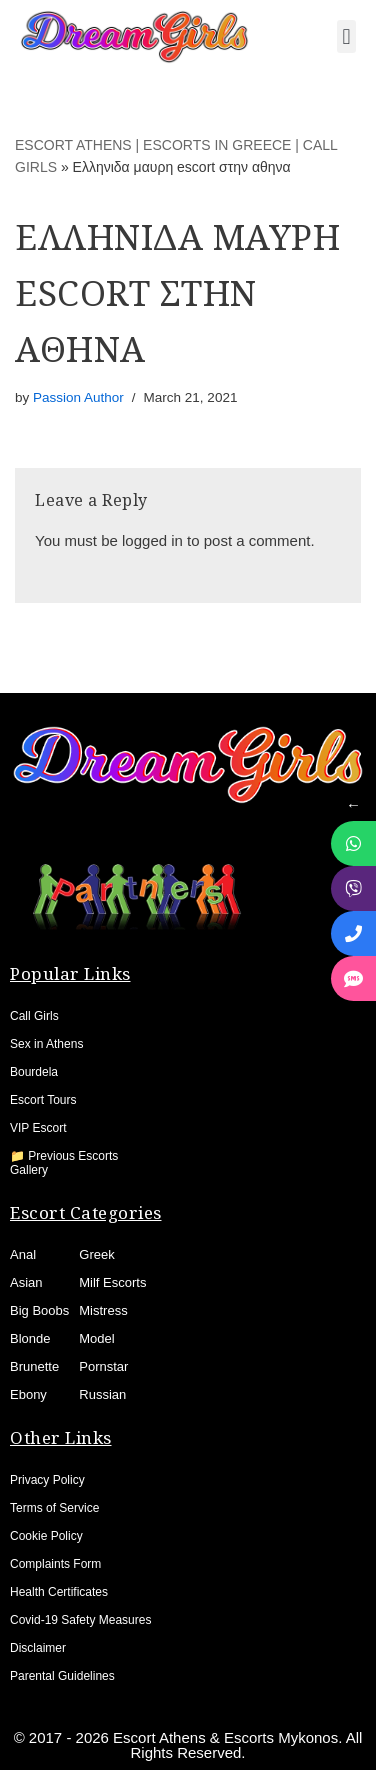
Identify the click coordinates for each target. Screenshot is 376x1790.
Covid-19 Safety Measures (80, 1620)
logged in (152, 540)
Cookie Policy (46, 1536)
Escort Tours (43, 1100)
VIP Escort (38, 1128)
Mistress (103, 1310)
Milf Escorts (112, 1282)
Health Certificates (59, 1592)
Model (96, 1338)
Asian (26, 1282)
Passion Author (78, 397)
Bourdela (34, 1072)
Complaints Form (55, 1564)
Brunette (34, 1366)
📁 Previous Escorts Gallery (64, 1163)
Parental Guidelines (62, 1676)
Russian (102, 1394)
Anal (23, 1254)
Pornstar (103, 1366)
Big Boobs (39, 1310)
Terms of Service (54, 1508)
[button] (346, 36)
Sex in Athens (46, 1044)
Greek (96, 1254)
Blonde (30, 1338)
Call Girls (34, 1016)
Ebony (28, 1394)
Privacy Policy (47, 1480)
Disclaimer (38, 1648)
